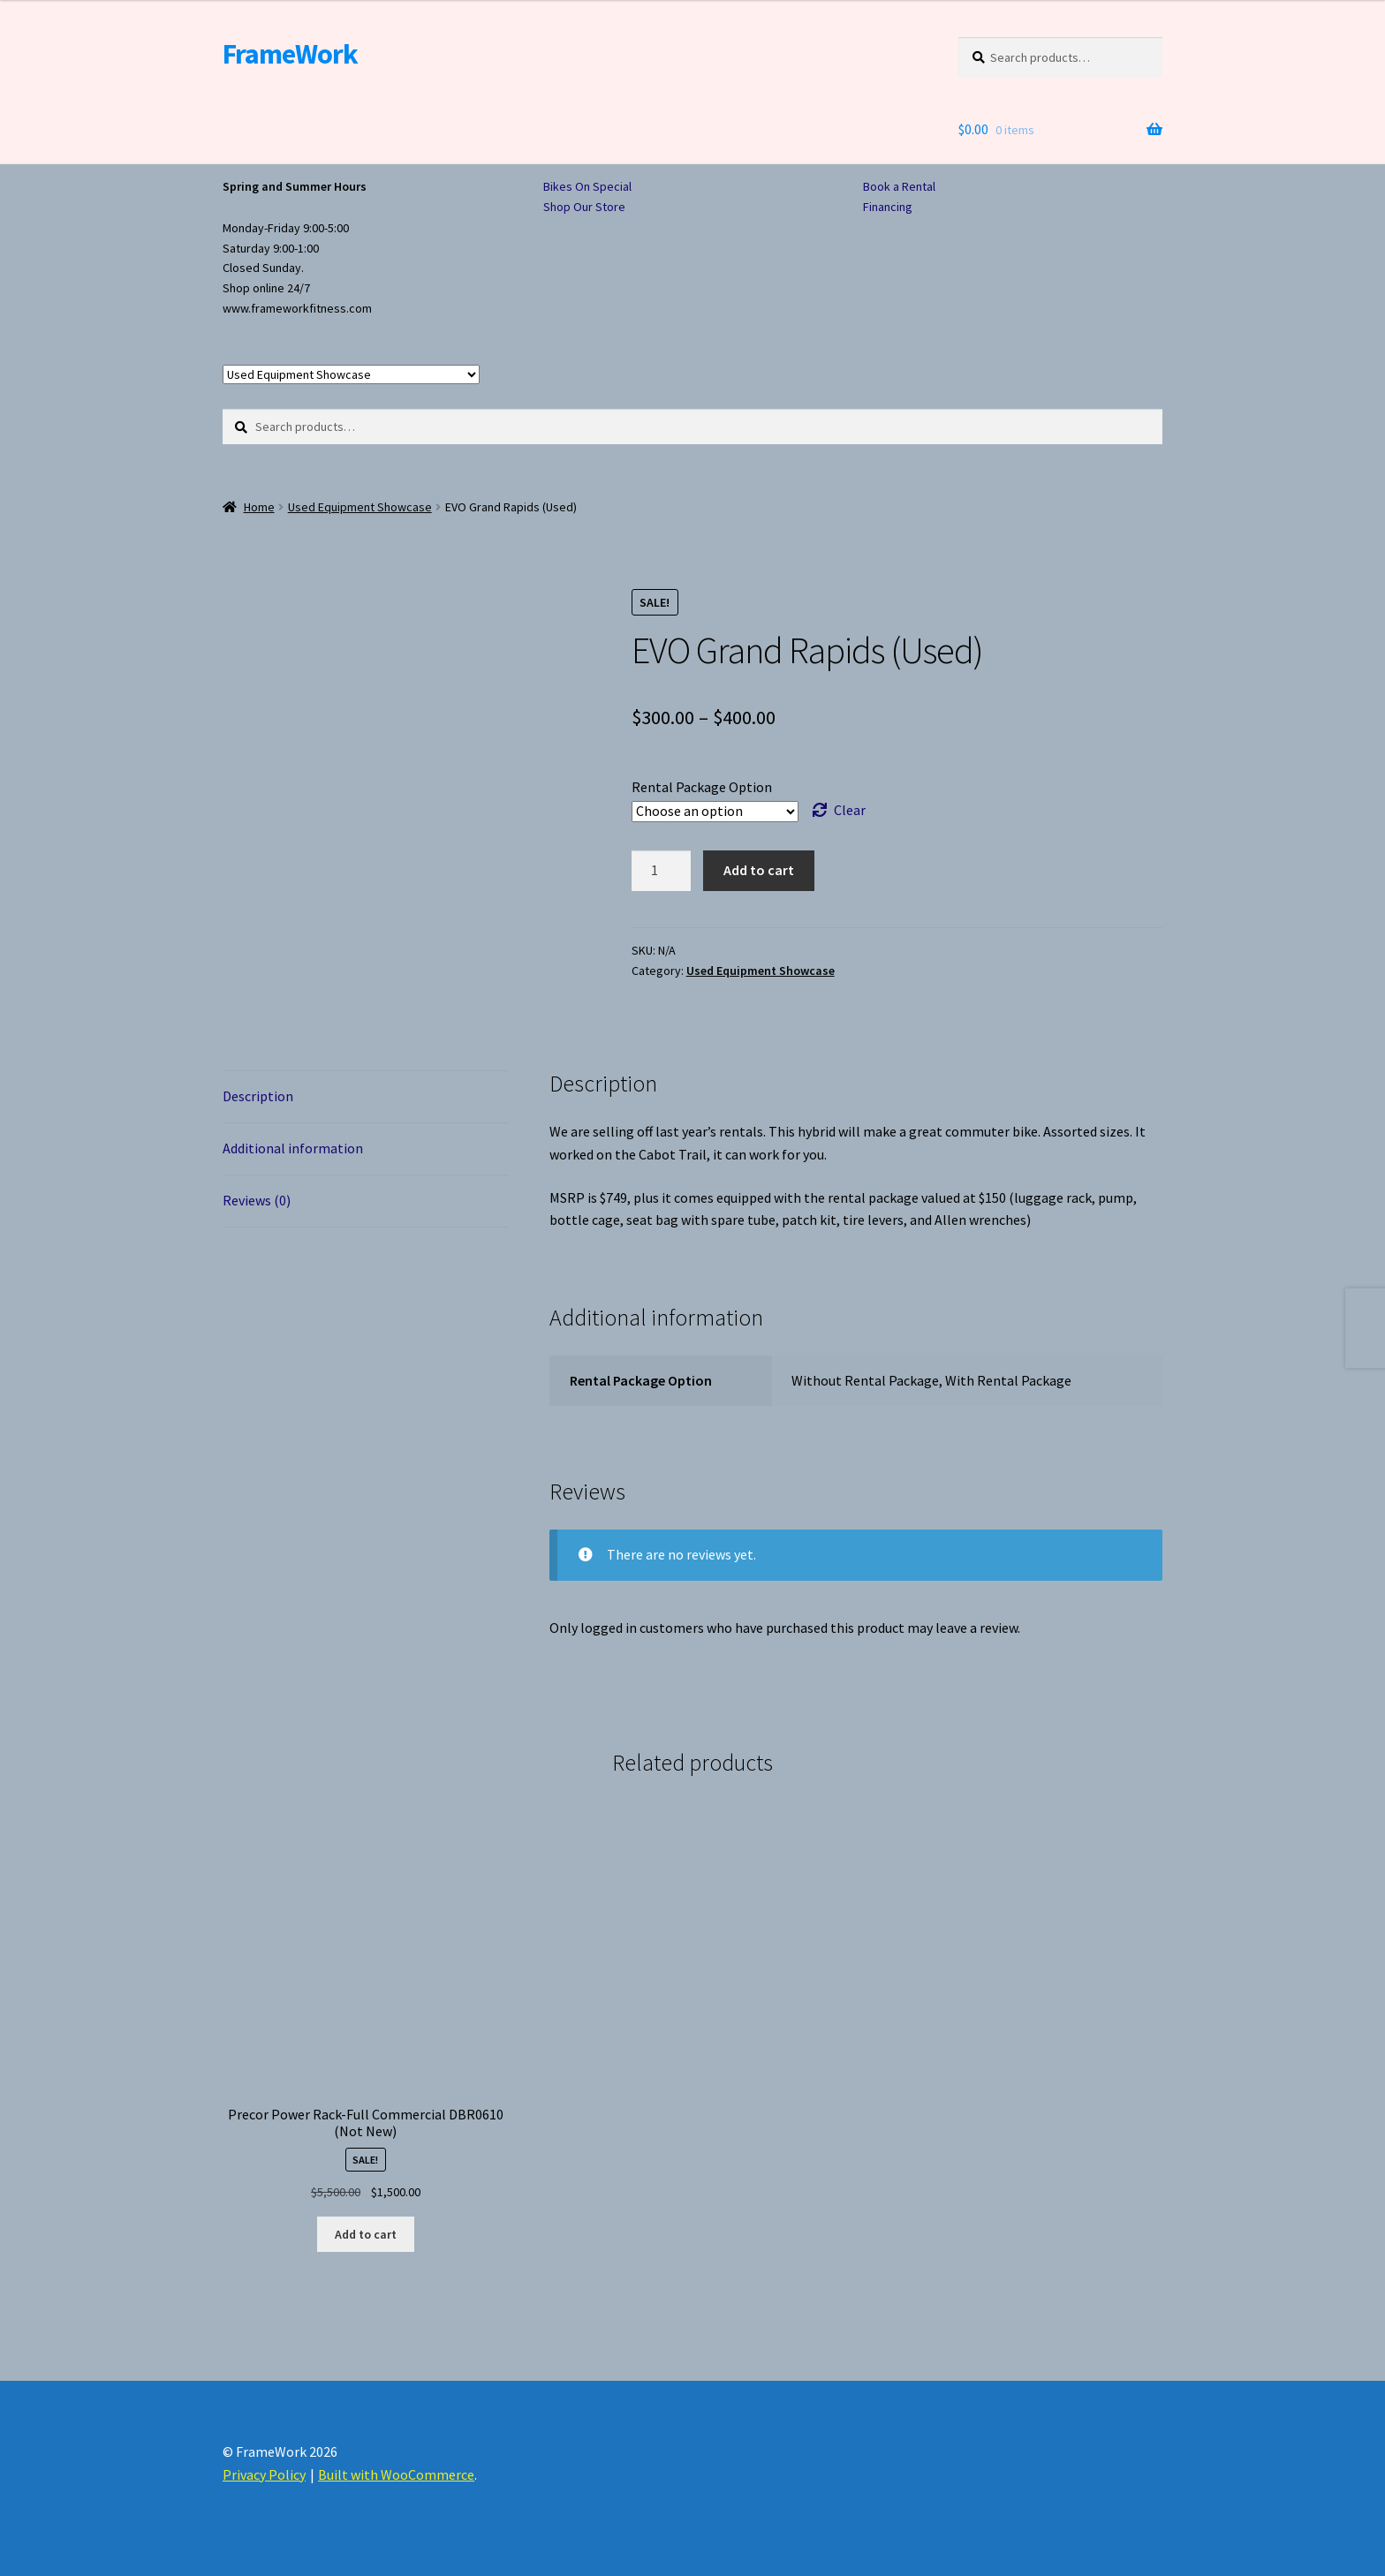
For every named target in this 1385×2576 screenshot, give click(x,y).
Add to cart (758, 870)
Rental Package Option (702, 787)
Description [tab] (258, 1096)
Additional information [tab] (293, 1148)
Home (259, 507)
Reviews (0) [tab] (257, 1200)
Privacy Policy (264, 2474)
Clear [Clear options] (850, 810)
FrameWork (290, 54)
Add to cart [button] (366, 2234)
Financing (887, 207)
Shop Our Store (584, 207)
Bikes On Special (587, 186)
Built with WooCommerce (396, 2474)
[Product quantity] (662, 870)
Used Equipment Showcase (360, 507)
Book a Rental (899, 186)
